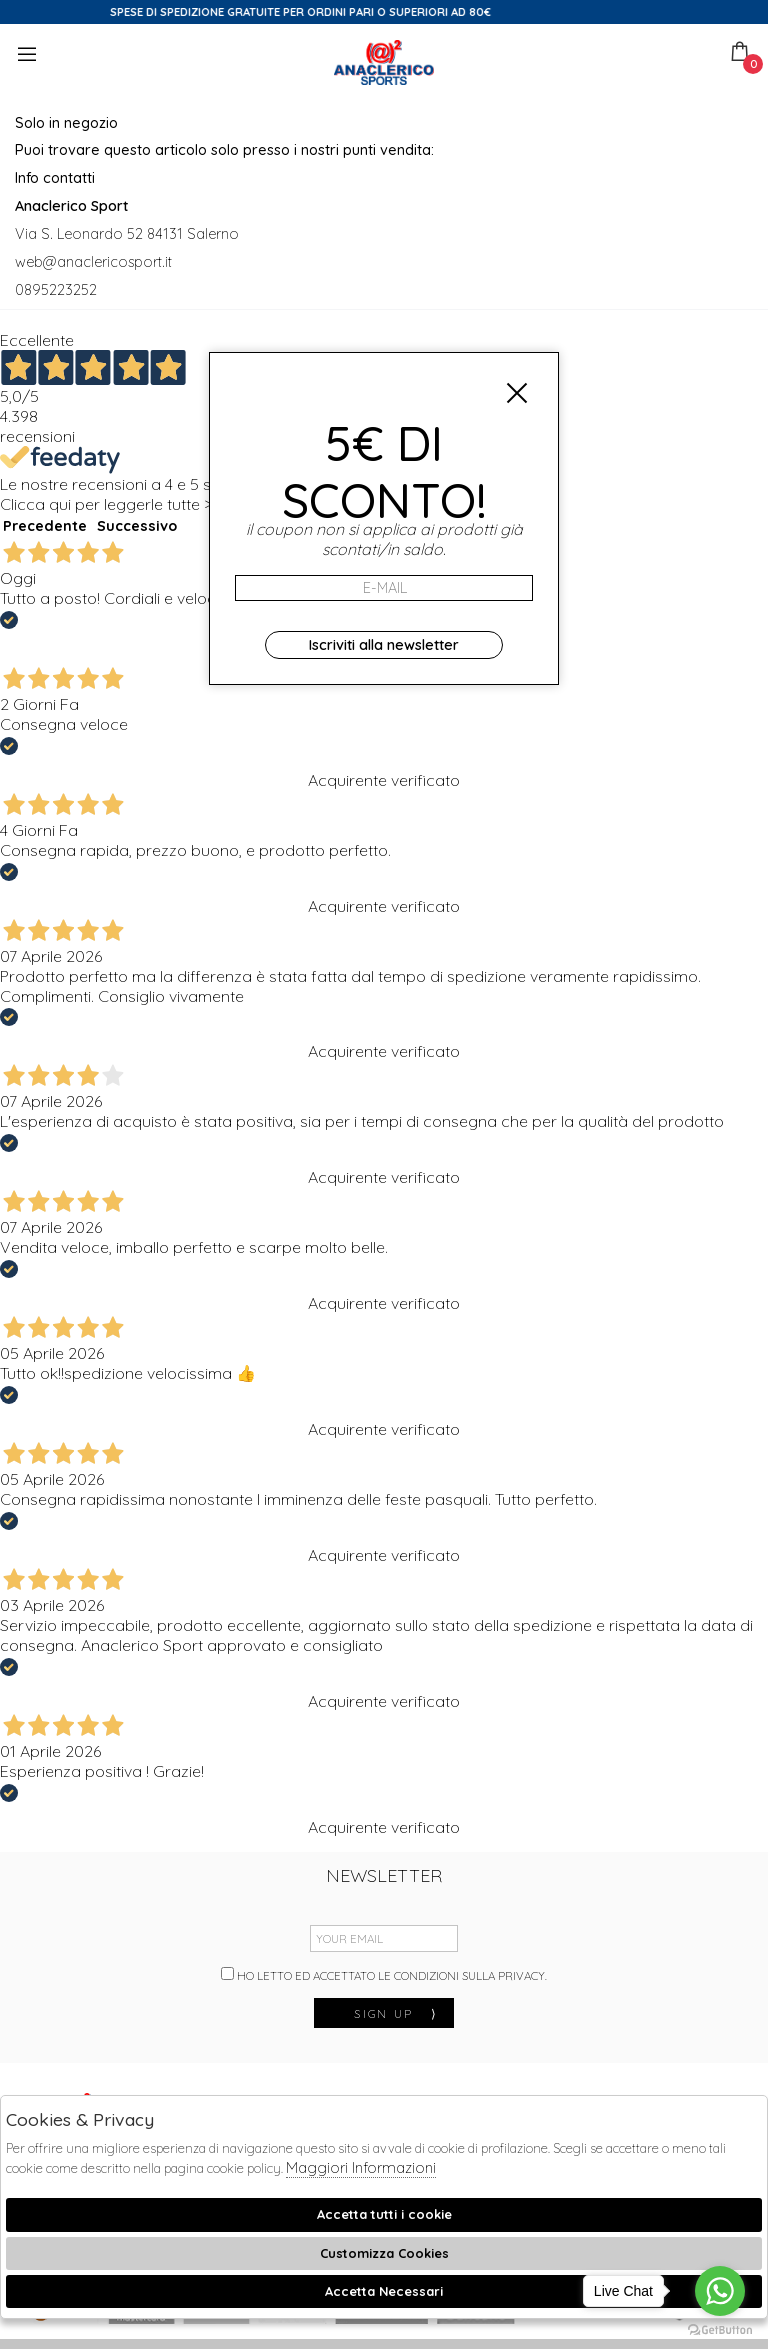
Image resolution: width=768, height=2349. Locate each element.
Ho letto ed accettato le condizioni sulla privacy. (384, 1975)
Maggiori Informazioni (361, 2167)
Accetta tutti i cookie (384, 2214)
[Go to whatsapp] (720, 2291)
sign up (396, 2013)
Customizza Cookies (384, 2253)
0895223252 (56, 290)
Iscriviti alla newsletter (384, 645)
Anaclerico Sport (384, 62)
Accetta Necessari (384, 2291)
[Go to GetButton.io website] (720, 2329)
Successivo (137, 526)
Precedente (45, 526)
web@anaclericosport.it (93, 262)
